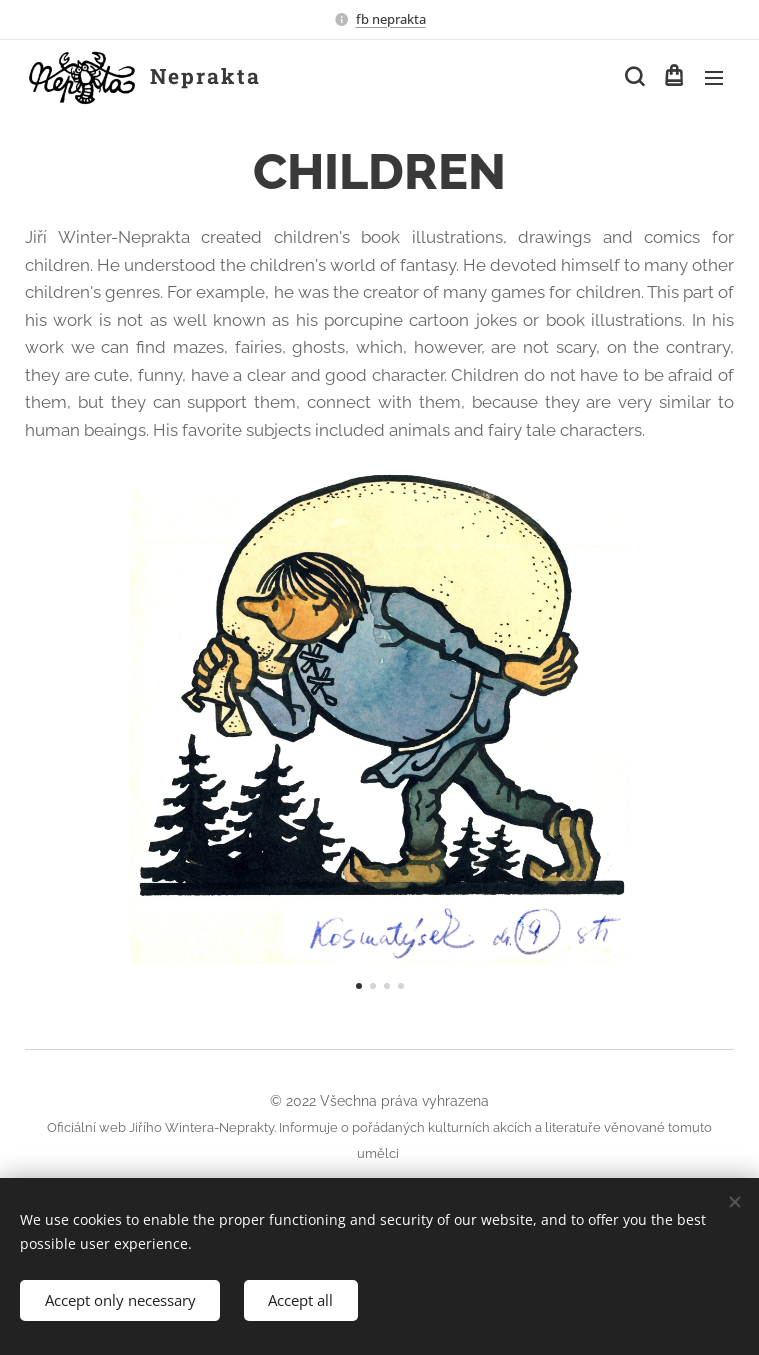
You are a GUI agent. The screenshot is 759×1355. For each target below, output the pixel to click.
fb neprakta (391, 19)
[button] (633, 77)
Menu (714, 78)
